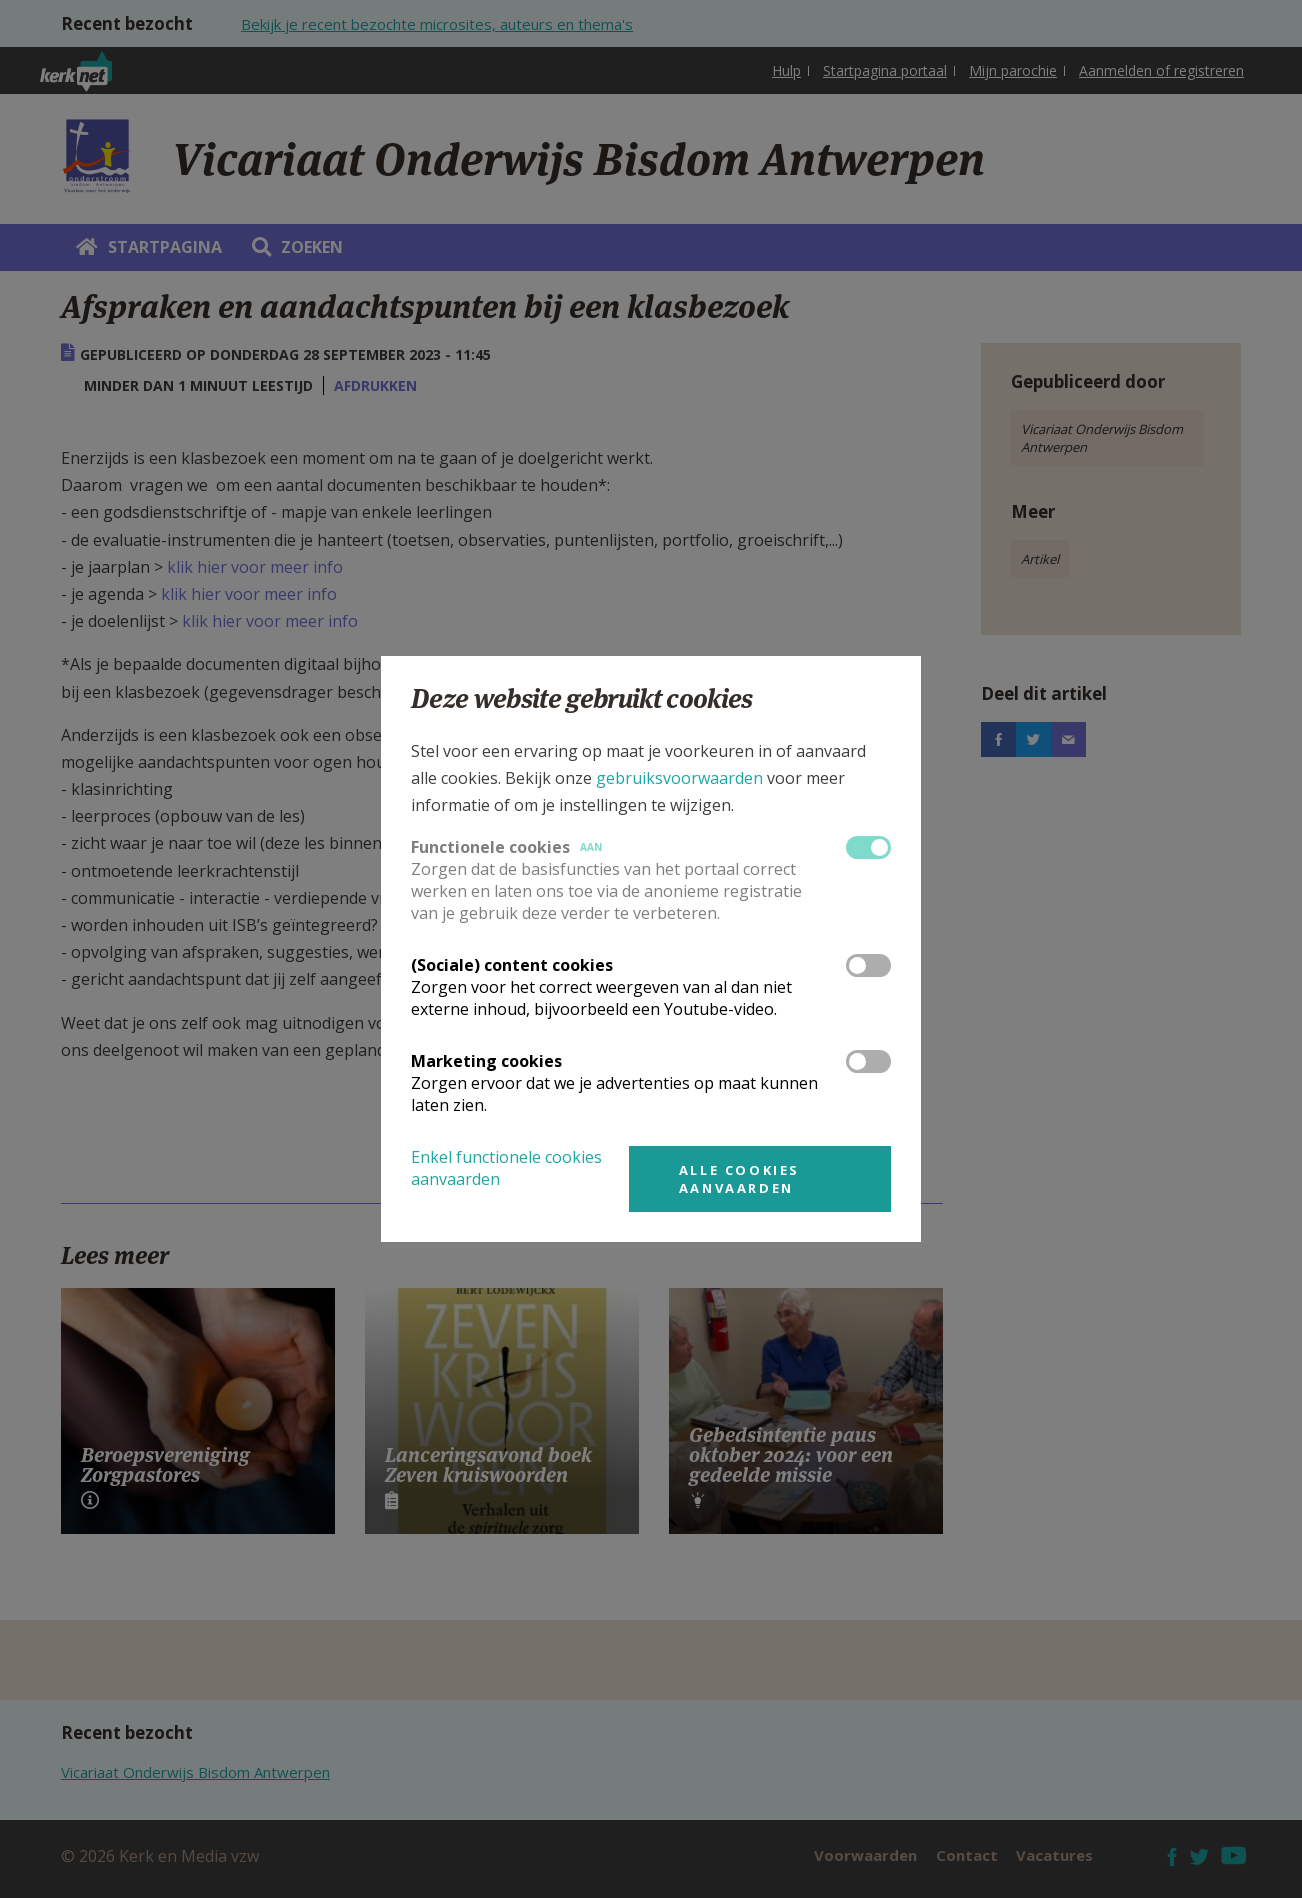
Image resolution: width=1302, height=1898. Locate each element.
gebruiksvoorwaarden (679, 778)
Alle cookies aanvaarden (739, 1179)
